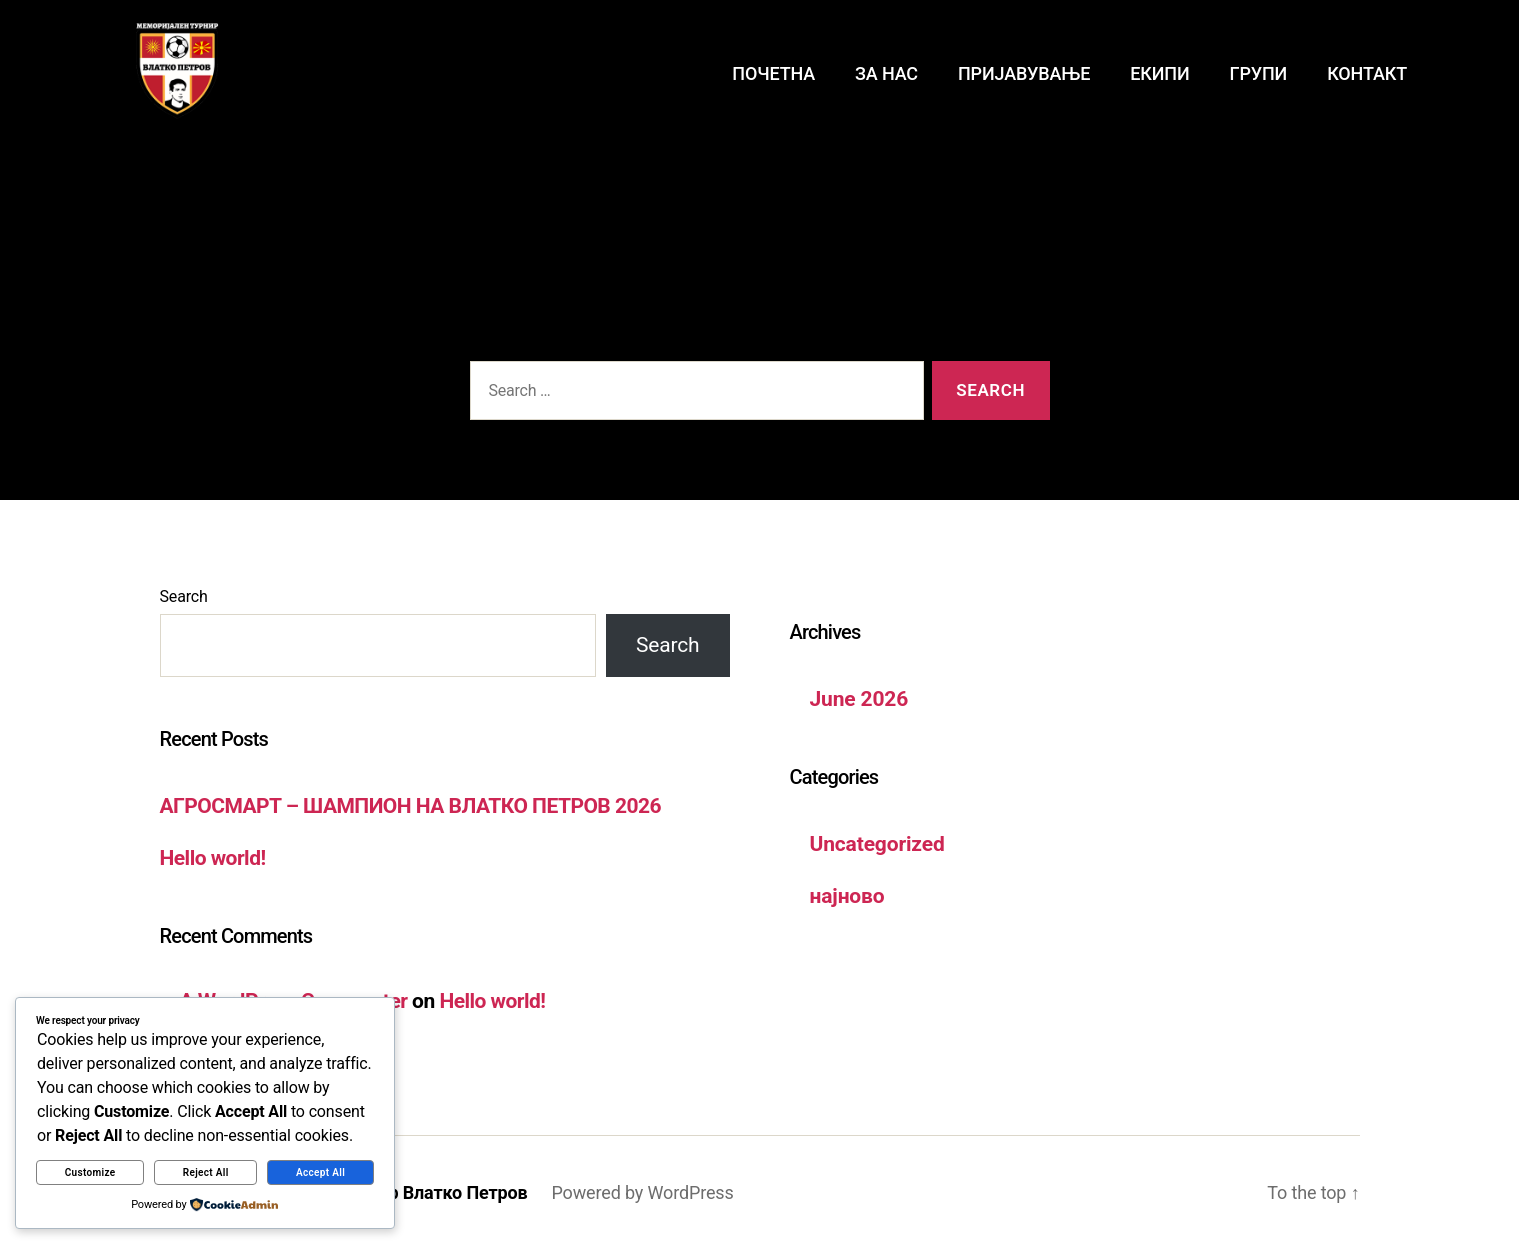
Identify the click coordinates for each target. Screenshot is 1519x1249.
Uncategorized (877, 844)
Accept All (320, 1172)
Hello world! (213, 858)
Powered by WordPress (642, 1192)
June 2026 (859, 699)
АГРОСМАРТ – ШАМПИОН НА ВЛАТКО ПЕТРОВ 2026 (411, 806)
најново (847, 896)
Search (184, 596)
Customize (90, 1172)
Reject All (206, 1172)
